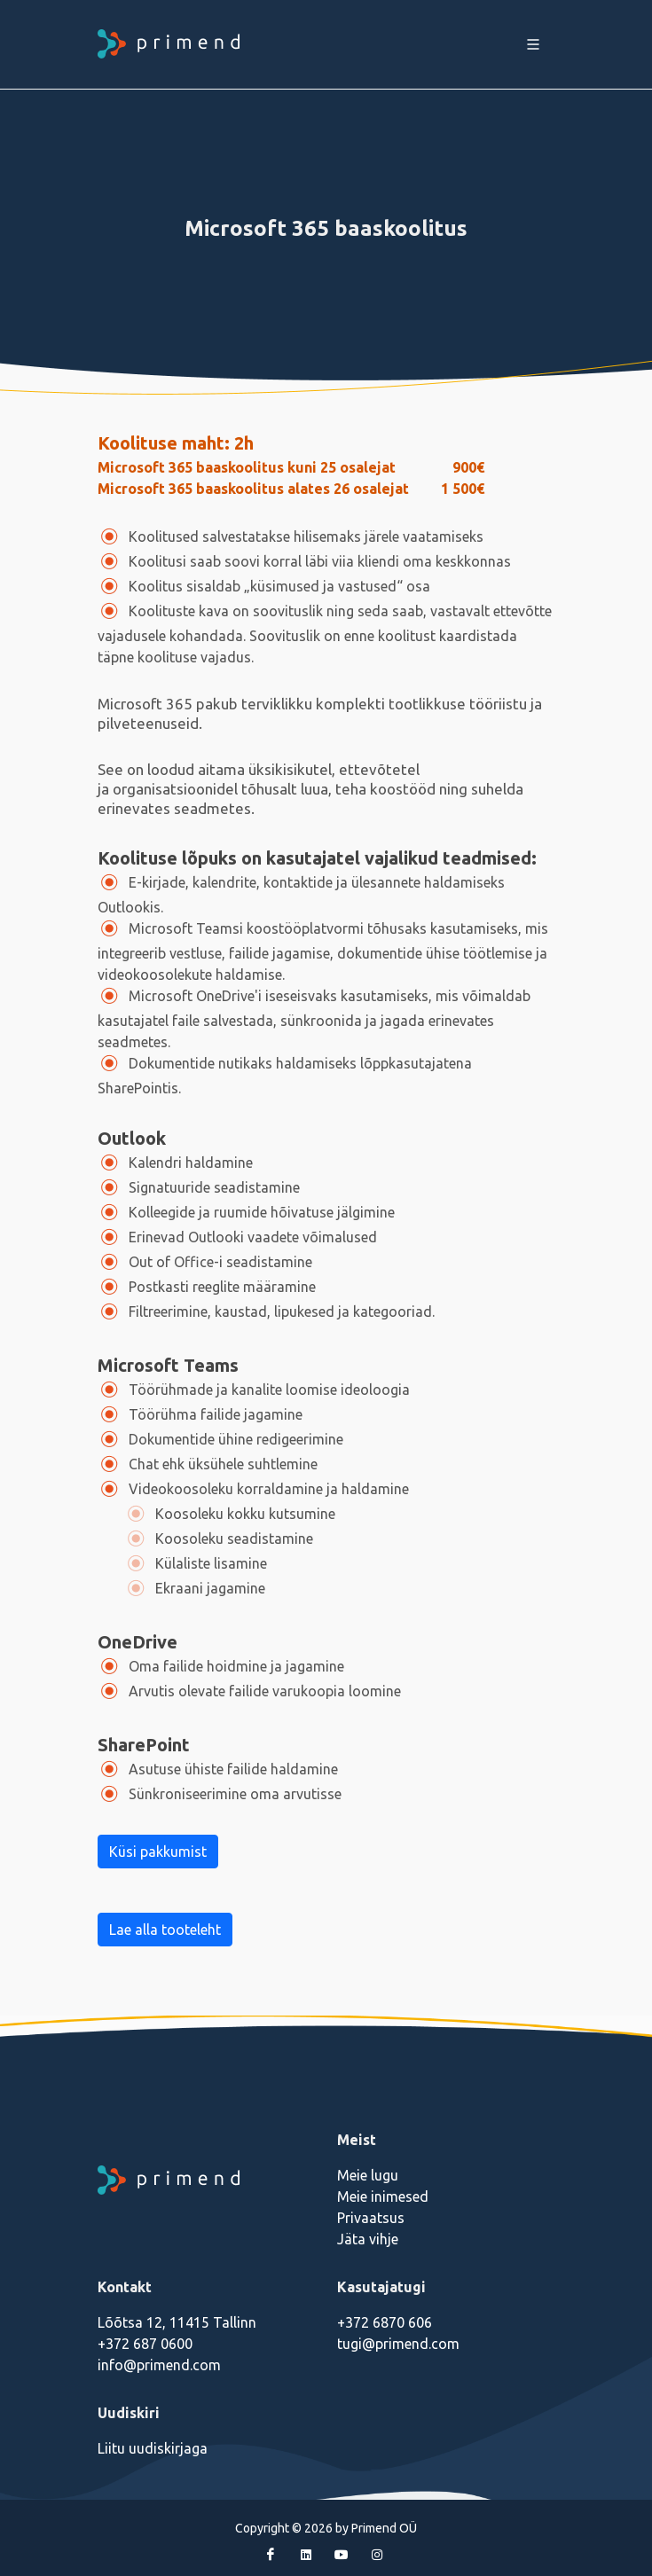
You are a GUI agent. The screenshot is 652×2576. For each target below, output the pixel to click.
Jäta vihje (367, 2239)
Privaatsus (371, 2218)
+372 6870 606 (384, 2322)
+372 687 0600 (145, 2344)
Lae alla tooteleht (165, 1930)
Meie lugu (367, 2175)
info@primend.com (159, 2365)
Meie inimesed (382, 2196)
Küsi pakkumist (158, 1852)
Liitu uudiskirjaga (153, 2448)
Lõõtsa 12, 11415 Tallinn (177, 2322)
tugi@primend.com (398, 2344)
